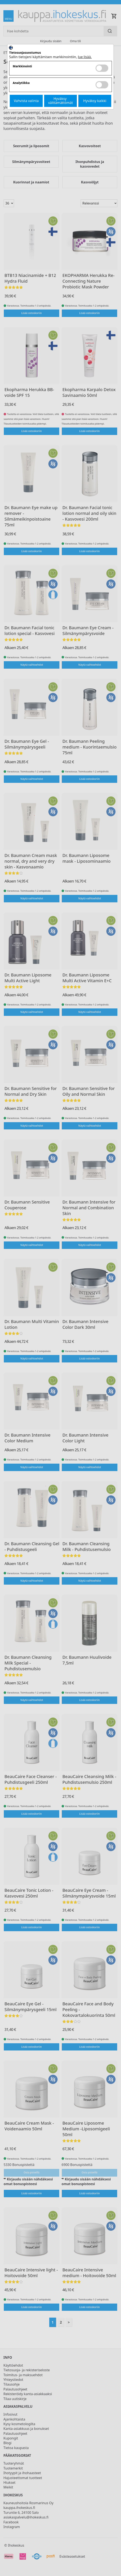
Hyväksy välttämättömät (60, 100)
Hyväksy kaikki (94, 100)
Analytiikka (21, 83)
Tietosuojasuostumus (25, 53)
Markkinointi (22, 66)
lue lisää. (85, 57)
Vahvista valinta (26, 100)
